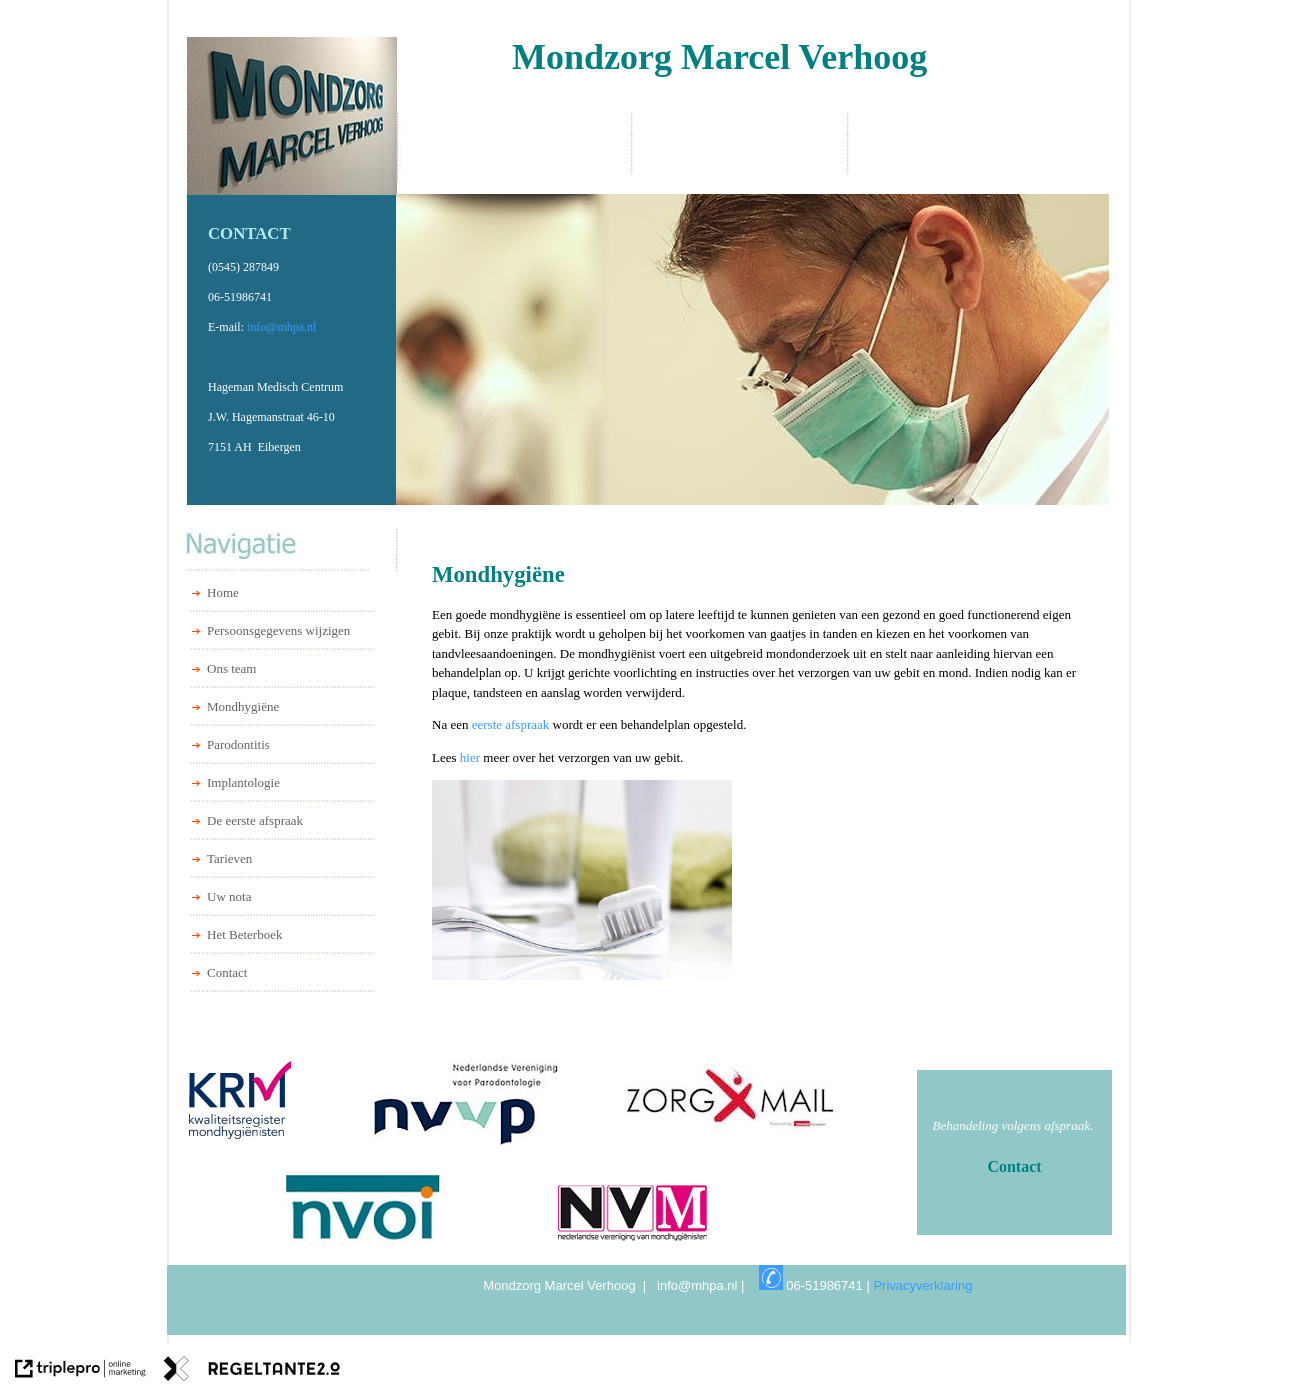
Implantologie (243, 782)
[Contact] (1014, 1166)
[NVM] (635, 1212)
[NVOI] (363, 1207)
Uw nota (229, 896)
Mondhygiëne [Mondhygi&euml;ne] (243, 706)
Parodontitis (238, 744)
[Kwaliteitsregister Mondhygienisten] (263, 1100)
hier (471, 757)
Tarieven (229, 858)
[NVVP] (465, 1104)
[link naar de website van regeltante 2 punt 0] (252, 1371)
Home (223, 592)
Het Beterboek (244, 934)
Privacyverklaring (928, 1285)
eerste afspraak (512, 724)
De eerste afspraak (255, 820)
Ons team (231, 668)
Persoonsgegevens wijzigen (278, 630)
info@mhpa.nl (281, 327)
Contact (227, 972)
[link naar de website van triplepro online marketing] (80, 1371)
